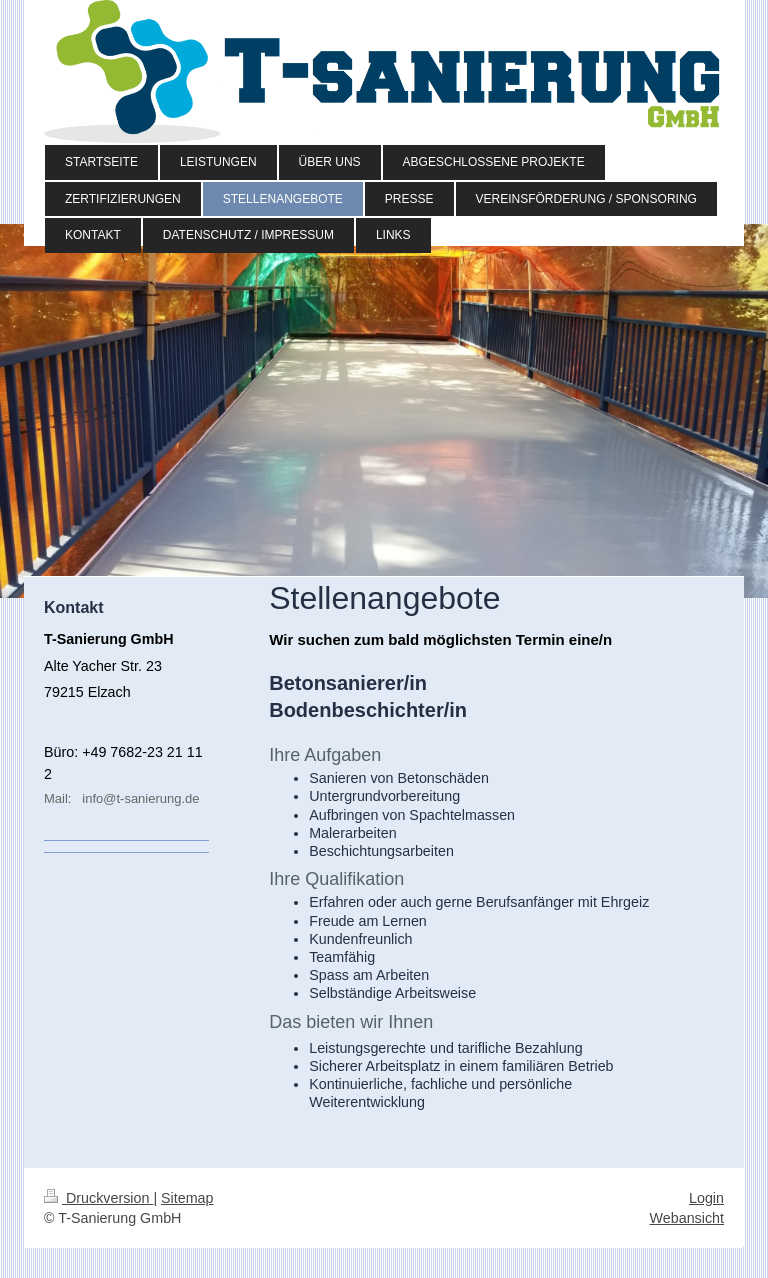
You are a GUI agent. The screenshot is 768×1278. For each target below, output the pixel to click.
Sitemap (187, 1198)
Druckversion (98, 1198)
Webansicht (687, 1218)
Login (706, 1198)
